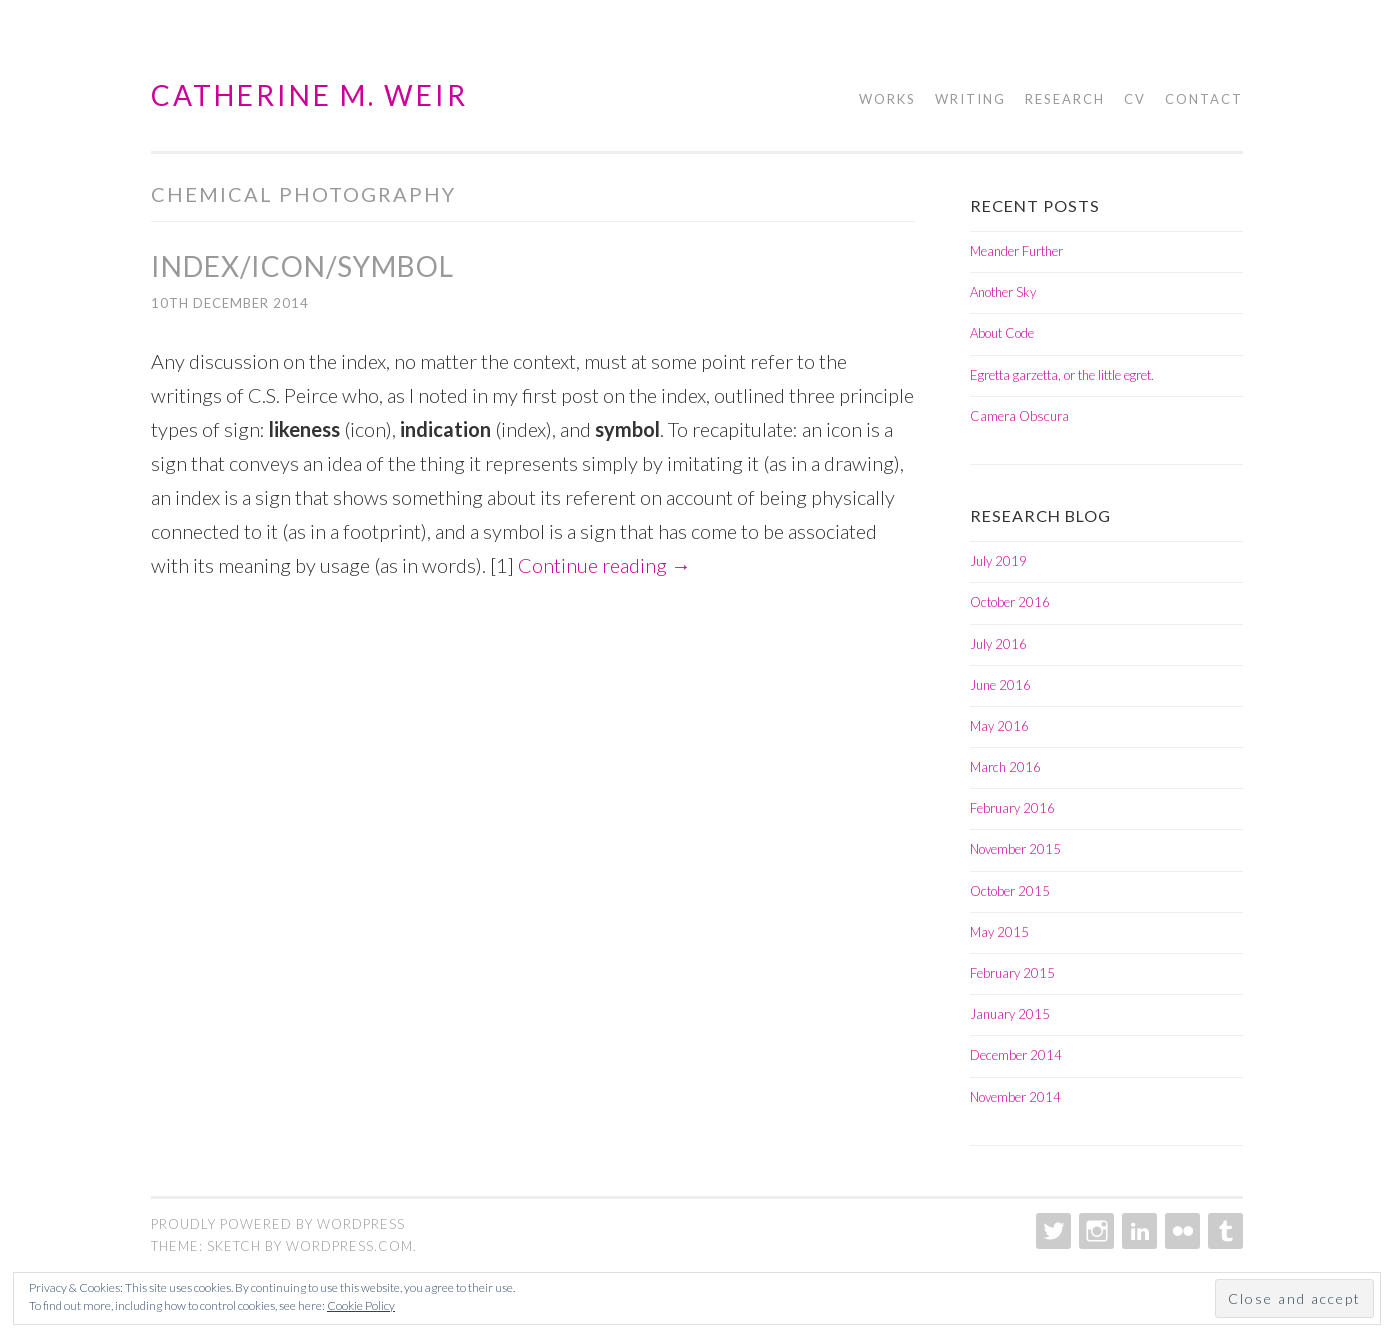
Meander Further (1016, 251)
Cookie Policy (361, 1305)
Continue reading (604, 565)
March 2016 (1005, 767)
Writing (970, 99)
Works (887, 99)
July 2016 (998, 644)
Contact (1204, 99)
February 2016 (1012, 808)
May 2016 (999, 726)
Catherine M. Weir (309, 95)
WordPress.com (349, 1246)
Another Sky (1003, 292)
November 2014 (1015, 1097)
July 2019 (998, 561)
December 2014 (1016, 1055)
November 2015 (1015, 849)
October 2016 (1010, 602)
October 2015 (1010, 891)
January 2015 (1010, 1014)
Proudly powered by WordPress (278, 1224)
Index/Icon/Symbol (302, 266)
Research (1065, 99)
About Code (1002, 333)
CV (1135, 99)
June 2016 (1000, 685)
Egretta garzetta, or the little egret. (1062, 375)
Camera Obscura (1019, 416)
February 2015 (1012, 973)
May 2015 (999, 932)
